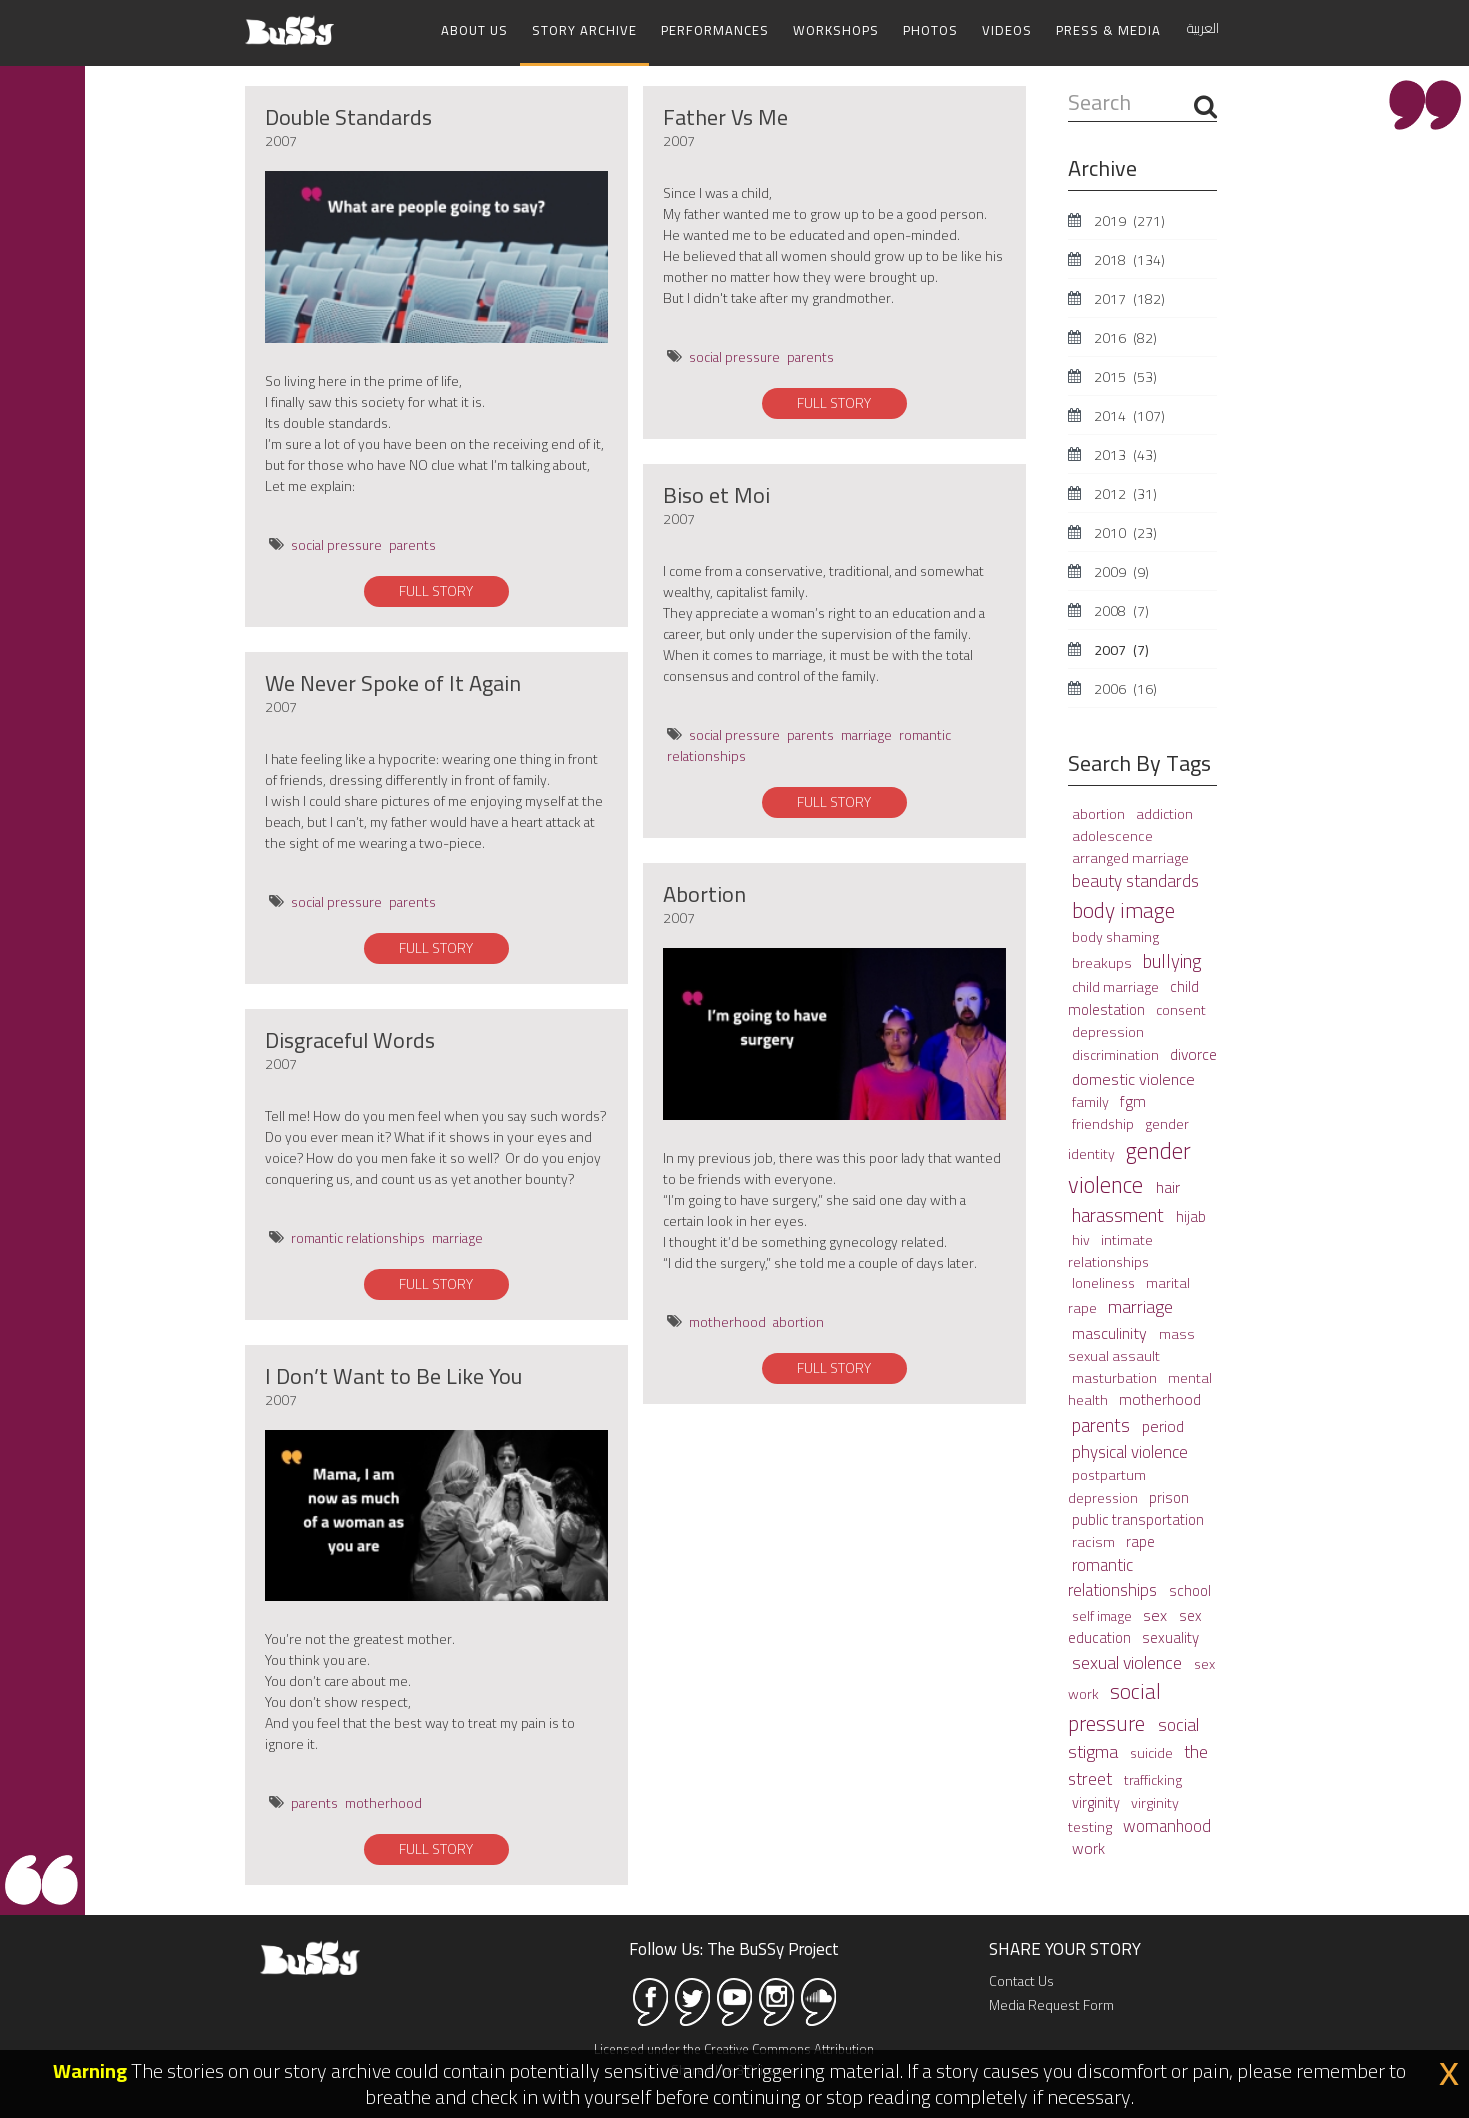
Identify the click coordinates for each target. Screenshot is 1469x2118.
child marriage (1117, 987)
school (1190, 1590)
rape (1140, 1541)
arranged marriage (1130, 857)
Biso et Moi (716, 495)
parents (412, 545)
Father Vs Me (725, 117)
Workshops (836, 30)
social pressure (336, 545)
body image (1123, 910)
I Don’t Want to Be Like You (393, 1376)
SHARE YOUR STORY (1065, 1949)
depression (1108, 1031)
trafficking (1153, 1780)
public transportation (1138, 1519)
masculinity (1111, 1333)
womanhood (1167, 1825)
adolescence (1112, 835)
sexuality (1170, 1637)
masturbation (1116, 1378)
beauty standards (1135, 881)
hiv (1082, 1240)
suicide (1153, 1753)
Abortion (704, 894)
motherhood (383, 1803)
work (1088, 1848)
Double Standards (348, 117)
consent (1181, 1010)
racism (1095, 1541)
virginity (1097, 1802)
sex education (1134, 1626)
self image (1103, 1616)
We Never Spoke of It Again (393, 683)
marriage (457, 1238)
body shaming (1115, 937)
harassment (1120, 1215)
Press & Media (1108, 30)
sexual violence (1129, 1662)
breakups (1103, 962)
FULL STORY (436, 591)
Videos (1007, 30)
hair (1168, 1187)
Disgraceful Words (350, 1040)
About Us (474, 30)
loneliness (1105, 1283)
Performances (715, 30)
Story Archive (584, 30)
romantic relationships (358, 1238)
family (1092, 1101)
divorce (1193, 1054)
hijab (1191, 1216)
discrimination (1117, 1055)
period (1163, 1426)
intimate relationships (1110, 1250)
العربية (1203, 28)
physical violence (1130, 1452)
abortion (798, 1322)
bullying (1172, 961)
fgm (1133, 1101)
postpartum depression (1107, 1486)
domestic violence (1133, 1079)
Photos (930, 30)
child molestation (1133, 998)
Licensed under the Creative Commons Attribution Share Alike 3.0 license (734, 2059)
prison (1169, 1497)
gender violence (1129, 1168)
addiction (1164, 814)
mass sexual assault (1131, 1344)
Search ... (1068, 88)
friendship (1104, 1124)
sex (1157, 1615)
